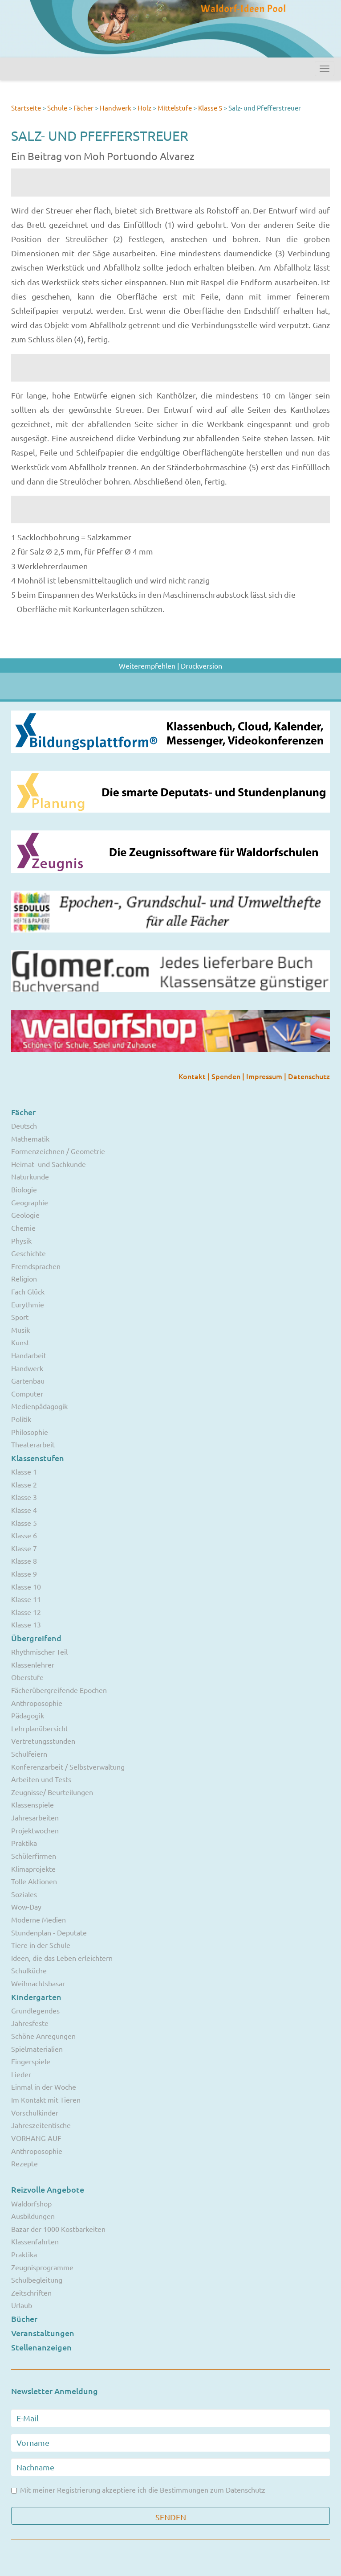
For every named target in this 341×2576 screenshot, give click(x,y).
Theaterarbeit (33, 1444)
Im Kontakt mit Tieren (46, 2099)
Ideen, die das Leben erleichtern (62, 1957)
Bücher (24, 2318)
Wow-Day (26, 1906)
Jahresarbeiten (35, 1817)
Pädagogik (27, 1715)
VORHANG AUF (36, 2137)
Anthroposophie (36, 1702)
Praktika (24, 1842)
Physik (21, 1240)
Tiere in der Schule (40, 1944)
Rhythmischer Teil (39, 1651)
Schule (57, 107)
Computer (27, 1393)
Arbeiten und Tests (41, 1779)
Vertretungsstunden (43, 1740)
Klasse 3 (24, 1496)
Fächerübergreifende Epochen (59, 1689)
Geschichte (28, 1253)
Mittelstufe (175, 107)
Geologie (25, 1214)
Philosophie (29, 1431)
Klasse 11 (26, 1598)
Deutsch (24, 1125)
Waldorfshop (31, 2203)
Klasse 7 (24, 1548)
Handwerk (115, 107)
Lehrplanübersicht (39, 1728)
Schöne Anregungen (43, 2035)
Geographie (29, 1202)
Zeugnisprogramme (42, 2267)
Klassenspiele (32, 1804)
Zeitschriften (31, 2292)
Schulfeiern (29, 1753)
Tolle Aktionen (34, 1881)
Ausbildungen (33, 2215)
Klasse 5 (210, 107)
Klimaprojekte (33, 1868)
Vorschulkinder (34, 2112)
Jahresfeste (30, 2022)
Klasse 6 (24, 1535)
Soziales (24, 1894)
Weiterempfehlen (147, 665)
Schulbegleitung (36, 2279)
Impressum (265, 1076)
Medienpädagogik (39, 1405)
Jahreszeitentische (41, 2124)
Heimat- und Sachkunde (48, 1163)
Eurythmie (27, 1304)
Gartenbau (28, 1380)
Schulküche (29, 1970)
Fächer (83, 107)
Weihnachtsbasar (38, 1983)
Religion (24, 1278)
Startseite (26, 107)
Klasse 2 (24, 1484)
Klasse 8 (24, 1560)
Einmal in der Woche (43, 2086)
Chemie (23, 1227)
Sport (19, 1316)
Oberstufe (27, 1676)
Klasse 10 (26, 1586)
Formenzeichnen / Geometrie (58, 1150)
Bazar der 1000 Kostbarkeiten (58, 2228)
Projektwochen (35, 1830)
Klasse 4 (24, 1509)
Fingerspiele (30, 2061)
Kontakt (193, 1076)
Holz (145, 107)
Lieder (21, 2074)
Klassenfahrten (35, 2241)
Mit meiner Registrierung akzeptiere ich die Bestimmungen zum (138, 2490)
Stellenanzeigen (41, 2347)
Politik (21, 1418)
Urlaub (21, 2305)
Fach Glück (28, 1291)
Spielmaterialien (37, 2048)
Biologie (24, 1189)
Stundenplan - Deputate (49, 1932)
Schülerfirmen (33, 1855)
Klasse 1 (24, 1471)
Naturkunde (30, 1176)
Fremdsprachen (36, 1265)
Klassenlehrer (32, 1664)
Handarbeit (28, 1355)
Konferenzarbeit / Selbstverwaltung (68, 1766)
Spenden (226, 1076)
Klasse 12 (26, 1611)
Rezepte (24, 2163)
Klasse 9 (24, 1573)
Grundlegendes (35, 2010)
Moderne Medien (38, 1919)
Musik (20, 1329)
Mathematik (30, 1138)
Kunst (20, 1342)
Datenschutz (309, 1076)
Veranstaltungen (42, 2333)
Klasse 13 (26, 1624)
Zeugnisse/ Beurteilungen (52, 1791)
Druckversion (201, 665)
